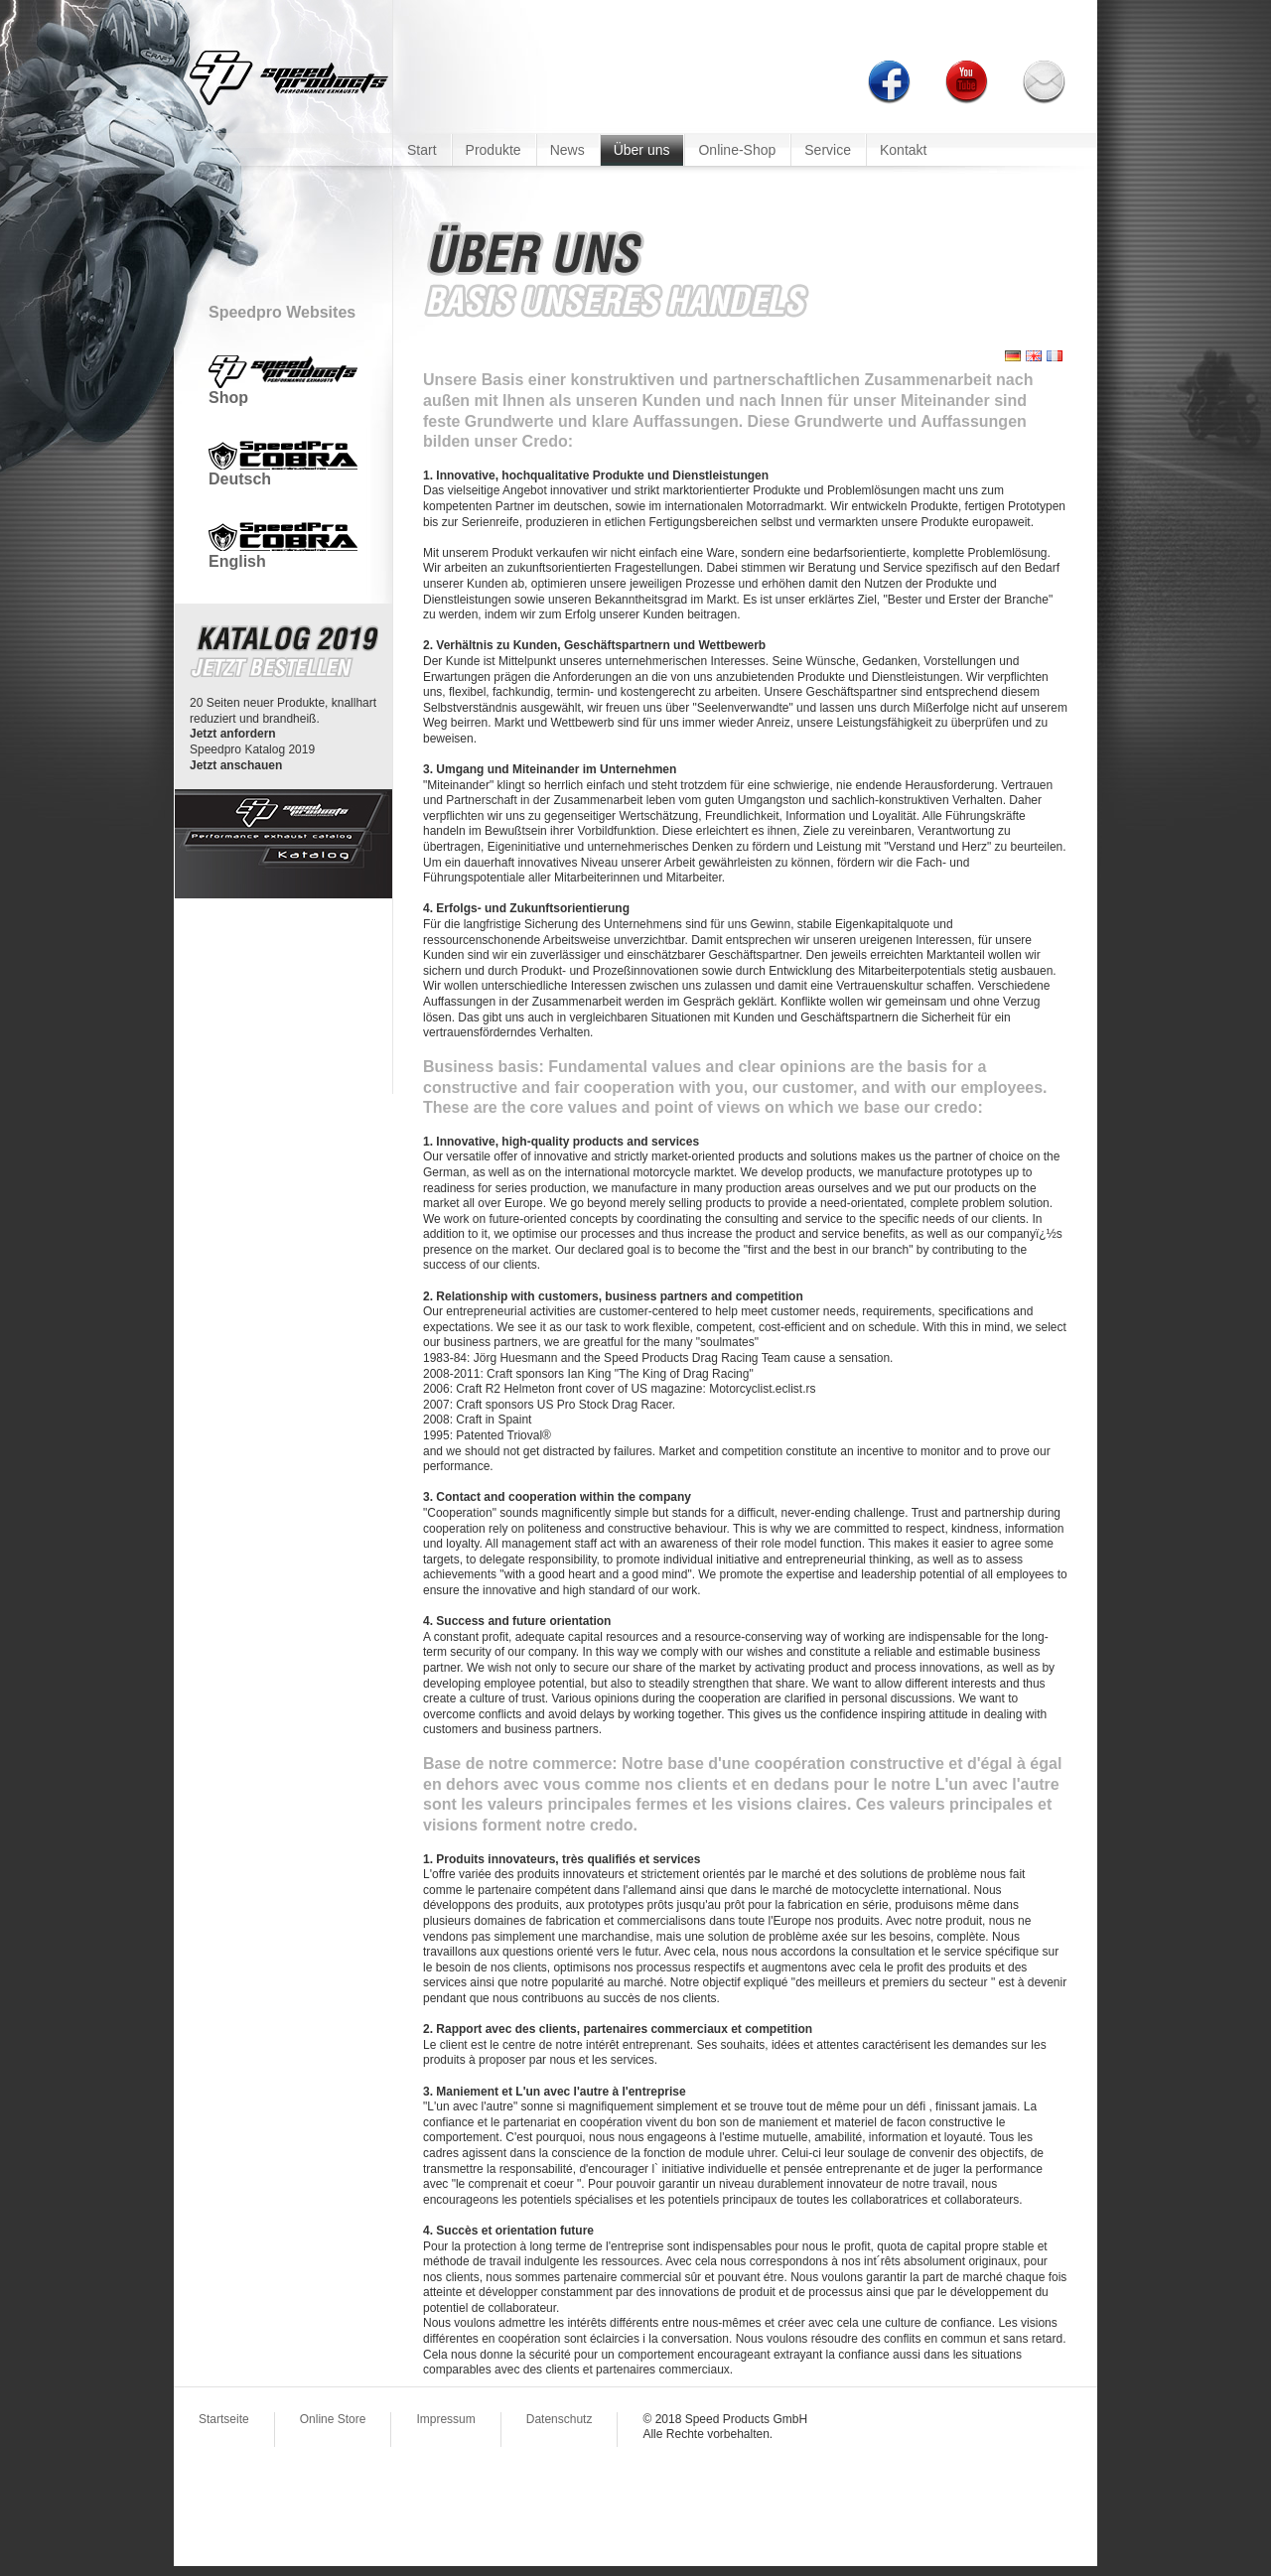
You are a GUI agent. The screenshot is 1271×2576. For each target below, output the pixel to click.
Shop (283, 390)
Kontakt (903, 150)
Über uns (642, 150)
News (567, 150)
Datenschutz (559, 2419)
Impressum (445, 2419)
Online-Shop (737, 150)
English (283, 553)
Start (422, 150)
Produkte (493, 150)
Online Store (333, 2419)
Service (827, 150)
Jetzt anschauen (236, 765)
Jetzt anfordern (233, 734)
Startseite (224, 2419)
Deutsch (283, 472)
